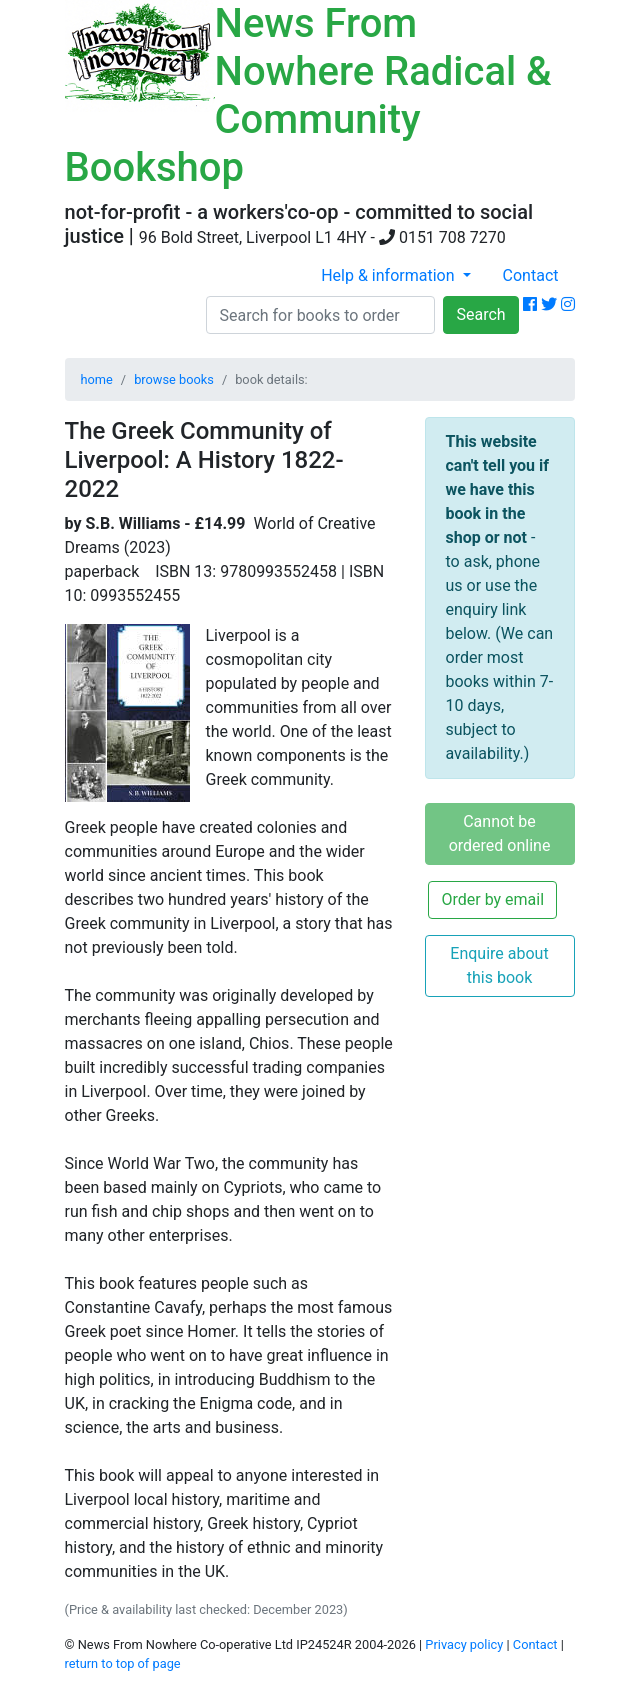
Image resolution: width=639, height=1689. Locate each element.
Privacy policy (464, 1644)
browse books (174, 379)
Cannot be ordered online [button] (500, 833)
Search (480, 314)
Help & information (389, 275)
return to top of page (123, 1663)
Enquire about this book (499, 965)
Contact (531, 275)
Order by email (492, 899)
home (97, 379)
